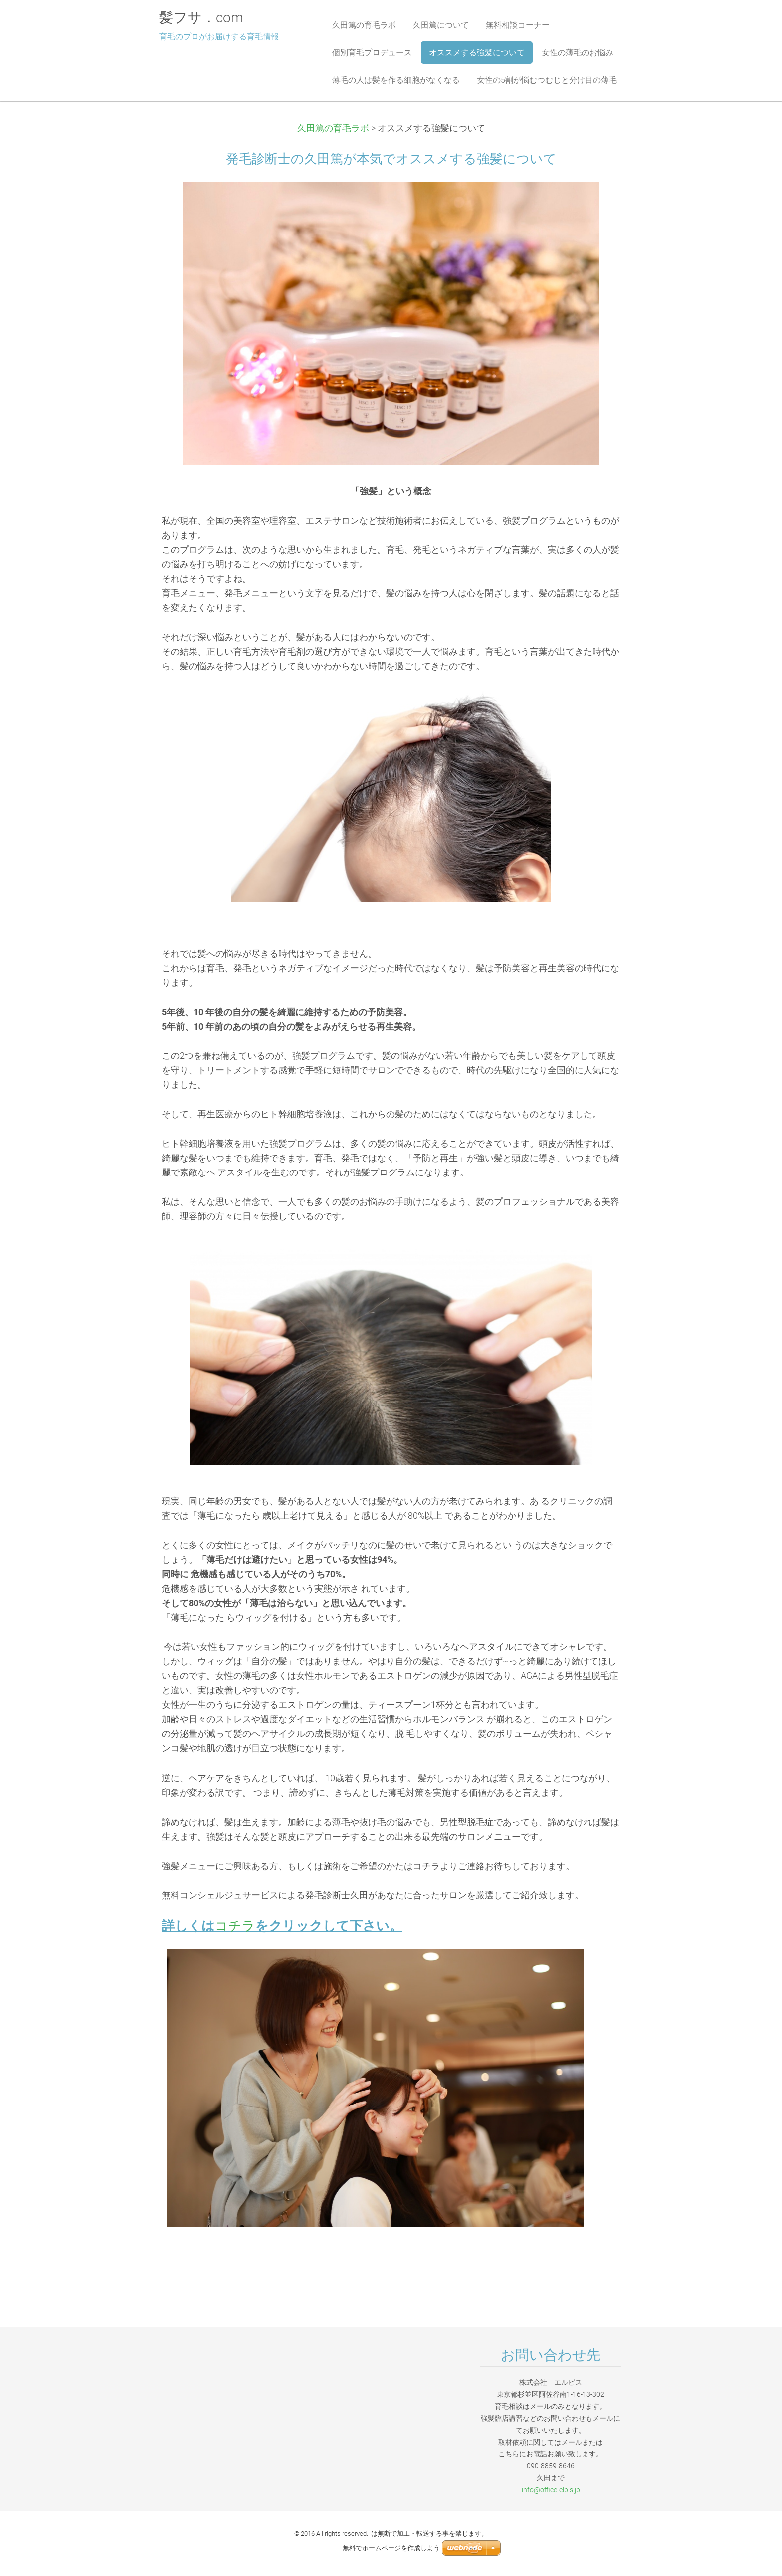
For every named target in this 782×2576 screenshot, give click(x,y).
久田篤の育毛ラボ (333, 128)
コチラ (235, 1925)
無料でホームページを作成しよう (391, 2548)
